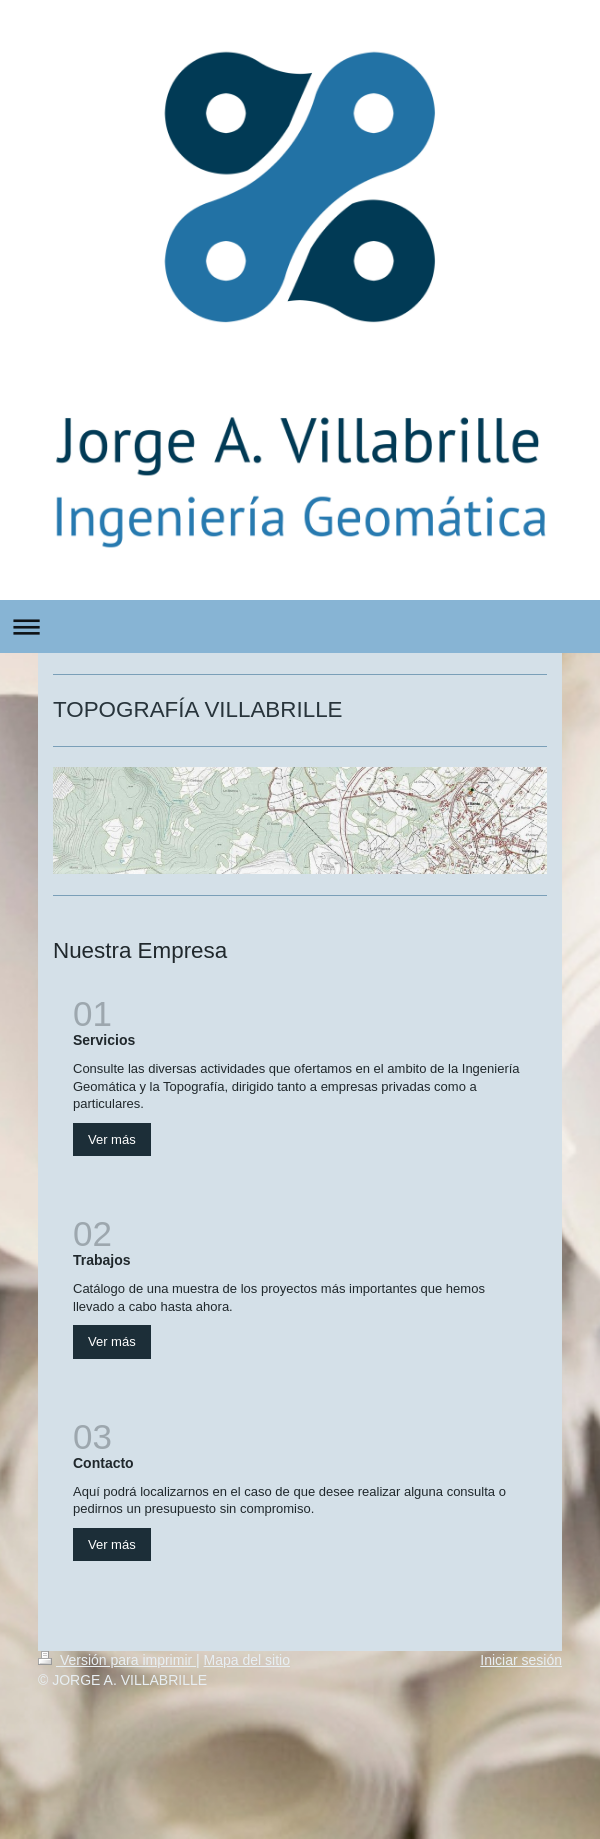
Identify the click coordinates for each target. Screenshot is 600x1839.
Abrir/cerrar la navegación (300, 626)
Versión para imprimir (117, 1660)
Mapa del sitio (247, 1660)
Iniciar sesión (521, 1660)
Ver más (112, 1139)
